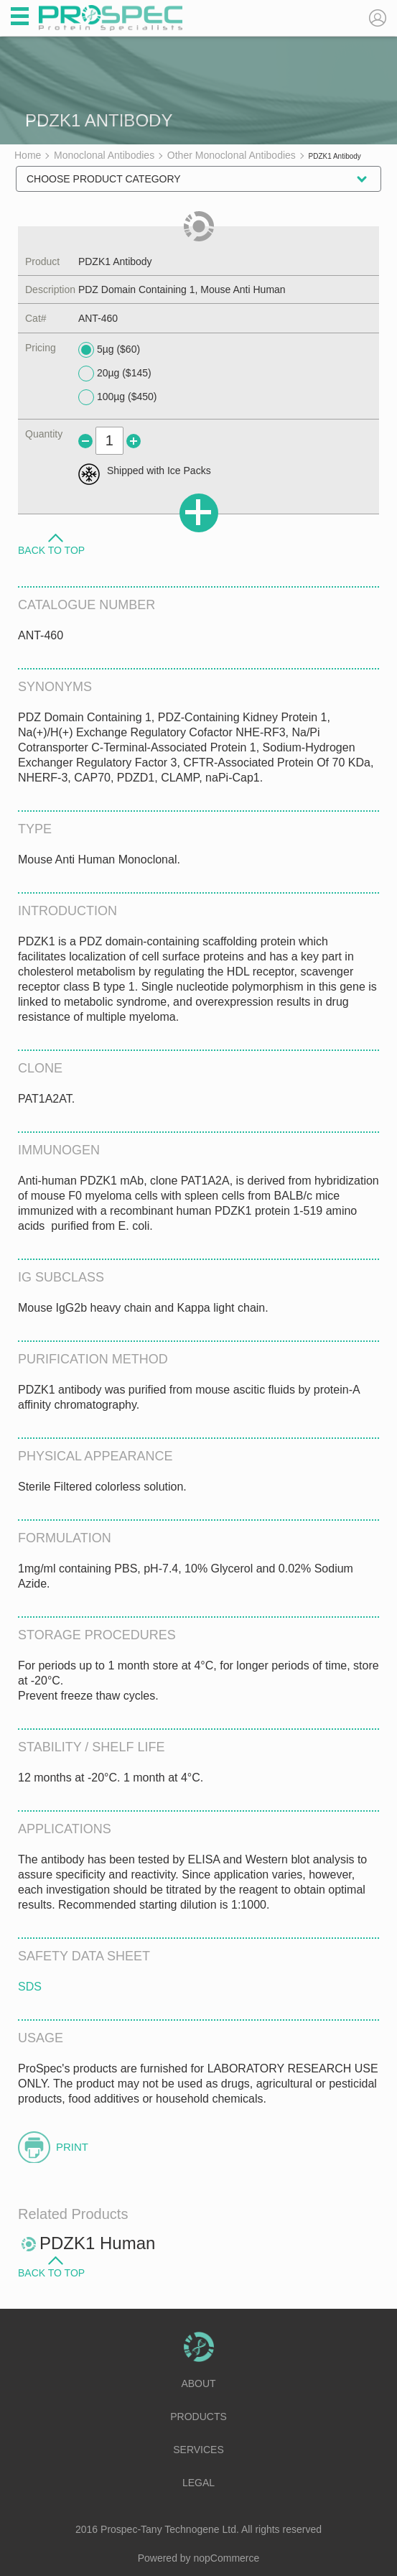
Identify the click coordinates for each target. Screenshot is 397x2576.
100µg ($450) (117, 397)
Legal (198, 2482)
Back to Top (51, 549)
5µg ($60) (109, 350)
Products (198, 2416)
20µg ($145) (114, 373)
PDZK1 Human (97, 2243)
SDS (30, 1986)
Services (198, 2449)
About (198, 2383)
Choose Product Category (104, 179)
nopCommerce (227, 2558)
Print (72, 2147)
